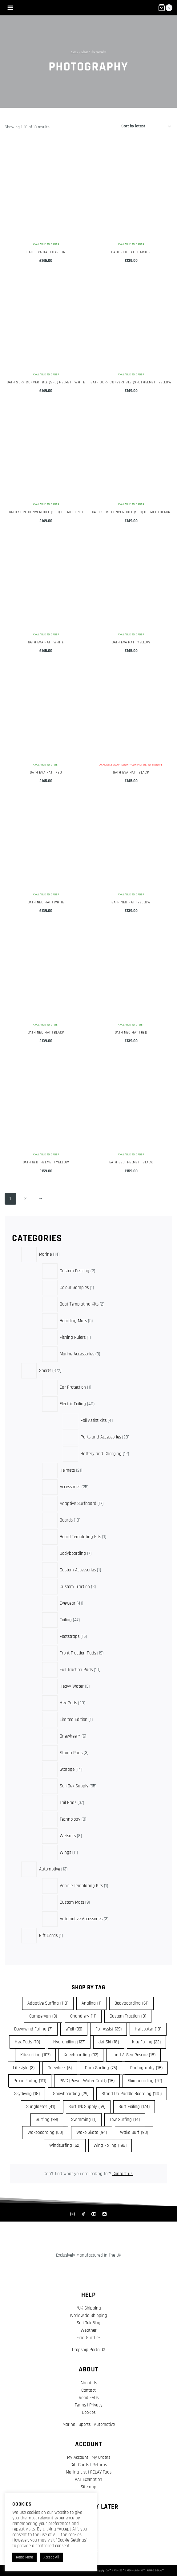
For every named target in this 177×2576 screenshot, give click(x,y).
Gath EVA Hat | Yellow (131, 642)
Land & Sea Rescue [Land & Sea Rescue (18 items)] (133, 2055)
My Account (77, 2457)
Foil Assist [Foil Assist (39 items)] (108, 2029)
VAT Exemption (88, 2479)
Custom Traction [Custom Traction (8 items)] (128, 2016)
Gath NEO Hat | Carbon (131, 252)
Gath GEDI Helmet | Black (131, 1162)
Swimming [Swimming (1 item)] (83, 2119)
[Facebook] (83, 2214)
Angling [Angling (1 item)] (91, 2003)
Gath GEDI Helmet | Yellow (46, 1162)
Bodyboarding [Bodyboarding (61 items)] (131, 2003)
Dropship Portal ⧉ (88, 2350)
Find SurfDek (88, 2338)
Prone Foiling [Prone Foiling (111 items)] (30, 2081)
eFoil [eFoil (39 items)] (74, 2029)
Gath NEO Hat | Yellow (131, 902)
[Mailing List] (104, 2214)
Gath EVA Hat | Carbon (46, 252)
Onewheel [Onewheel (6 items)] (60, 2068)
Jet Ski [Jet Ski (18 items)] (109, 2042)
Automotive (104, 2424)
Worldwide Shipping (88, 2315)
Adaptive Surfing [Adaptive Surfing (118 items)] (47, 2003)
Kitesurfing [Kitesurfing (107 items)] (35, 2055)
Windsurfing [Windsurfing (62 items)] (64, 2145)
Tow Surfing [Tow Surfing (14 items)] (125, 2119)
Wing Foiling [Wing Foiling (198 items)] (110, 2145)
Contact (88, 2390)
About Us (88, 2383)
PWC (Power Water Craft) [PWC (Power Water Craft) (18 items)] (87, 2081)
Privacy (96, 2405)
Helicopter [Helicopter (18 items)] (148, 2029)
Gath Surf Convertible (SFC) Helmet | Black (131, 512)
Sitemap (88, 2487)
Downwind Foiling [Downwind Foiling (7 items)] (33, 2029)
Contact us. (122, 2174)
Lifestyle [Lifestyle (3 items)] (23, 2068)
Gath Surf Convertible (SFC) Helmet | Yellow (131, 382)
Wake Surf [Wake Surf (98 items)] (134, 2132)
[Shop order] (146, 126)
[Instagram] (72, 2214)
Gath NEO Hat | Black (46, 1032)
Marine (68, 2424)
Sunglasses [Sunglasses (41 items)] (40, 2106)
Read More (24, 2557)
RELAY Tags (100, 2472)
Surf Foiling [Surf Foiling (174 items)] (134, 2106)
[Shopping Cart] (165, 7)
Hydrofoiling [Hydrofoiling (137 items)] (69, 2042)
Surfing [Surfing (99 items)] (47, 2119)
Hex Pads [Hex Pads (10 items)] (27, 2042)
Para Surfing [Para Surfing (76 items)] (101, 2068)
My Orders (101, 2457)
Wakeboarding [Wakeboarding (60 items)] (45, 2132)
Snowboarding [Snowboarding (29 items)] (70, 2094)
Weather (89, 2330)
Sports (84, 2424)
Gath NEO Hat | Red (131, 1032)
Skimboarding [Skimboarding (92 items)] (145, 2081)
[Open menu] (10, 8)
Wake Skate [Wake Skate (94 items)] (91, 2132)
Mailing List (76, 2472)
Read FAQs (89, 2398)
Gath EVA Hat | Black (131, 772)
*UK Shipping (88, 2308)
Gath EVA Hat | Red (46, 772)
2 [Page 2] (25, 1199)
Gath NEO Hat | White (46, 902)
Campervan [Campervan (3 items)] (43, 2016)
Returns (99, 2465)
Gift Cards (79, 2465)
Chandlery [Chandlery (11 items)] (83, 2016)
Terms (80, 2405)
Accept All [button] (51, 2557)
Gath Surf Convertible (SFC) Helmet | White (46, 382)
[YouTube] (94, 2214)
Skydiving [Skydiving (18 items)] (27, 2094)
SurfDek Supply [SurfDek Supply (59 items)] (86, 2106)
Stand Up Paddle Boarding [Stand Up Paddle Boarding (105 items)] (132, 2094)
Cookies (88, 2412)
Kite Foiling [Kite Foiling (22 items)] (146, 2042)
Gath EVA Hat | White (46, 642)
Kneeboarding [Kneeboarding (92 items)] (81, 2055)
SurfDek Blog (88, 2323)
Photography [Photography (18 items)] (146, 2068)
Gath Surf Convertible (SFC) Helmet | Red (46, 512)
